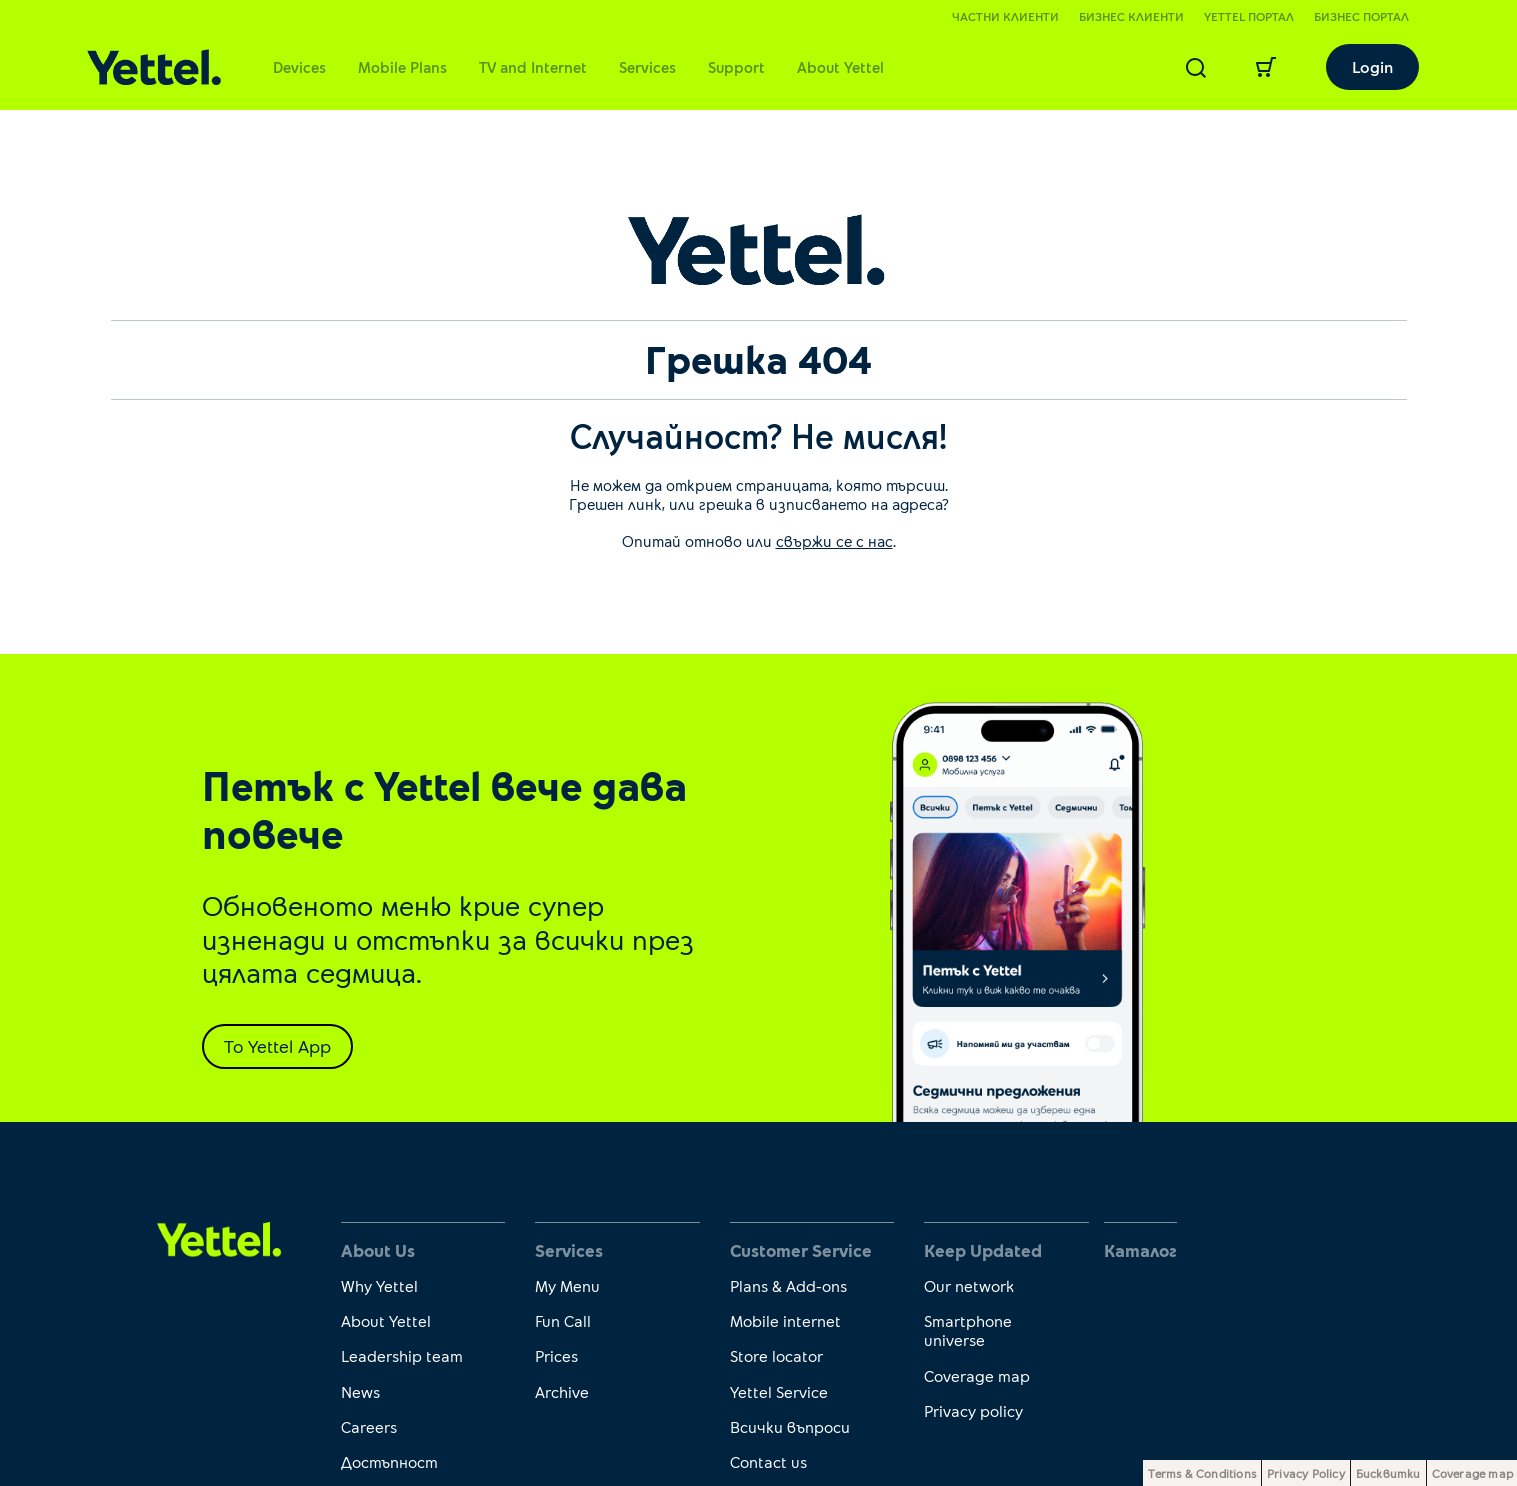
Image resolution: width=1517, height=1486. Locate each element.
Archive (562, 1391)
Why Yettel (379, 1285)
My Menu (567, 1285)
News (360, 1391)
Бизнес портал (1361, 16)
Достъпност (389, 1461)
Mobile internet (785, 1320)
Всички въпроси (790, 1426)
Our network (969, 1285)
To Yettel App (277, 1046)
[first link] (219, 1238)
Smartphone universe (968, 1330)
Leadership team (402, 1355)
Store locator (776, 1355)
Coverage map (977, 1375)
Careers (369, 1426)
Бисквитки (1388, 1473)
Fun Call (563, 1320)
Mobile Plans (402, 67)
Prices (556, 1355)
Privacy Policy (1306, 1473)
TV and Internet (533, 67)
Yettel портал (1249, 16)
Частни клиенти (1005, 16)
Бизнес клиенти (1131, 16)
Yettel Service (779, 1391)
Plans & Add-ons (788, 1285)
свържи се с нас (834, 541)
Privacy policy (973, 1410)
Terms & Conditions (1202, 1473)
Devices (299, 67)
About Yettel (840, 67)
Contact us (768, 1461)
